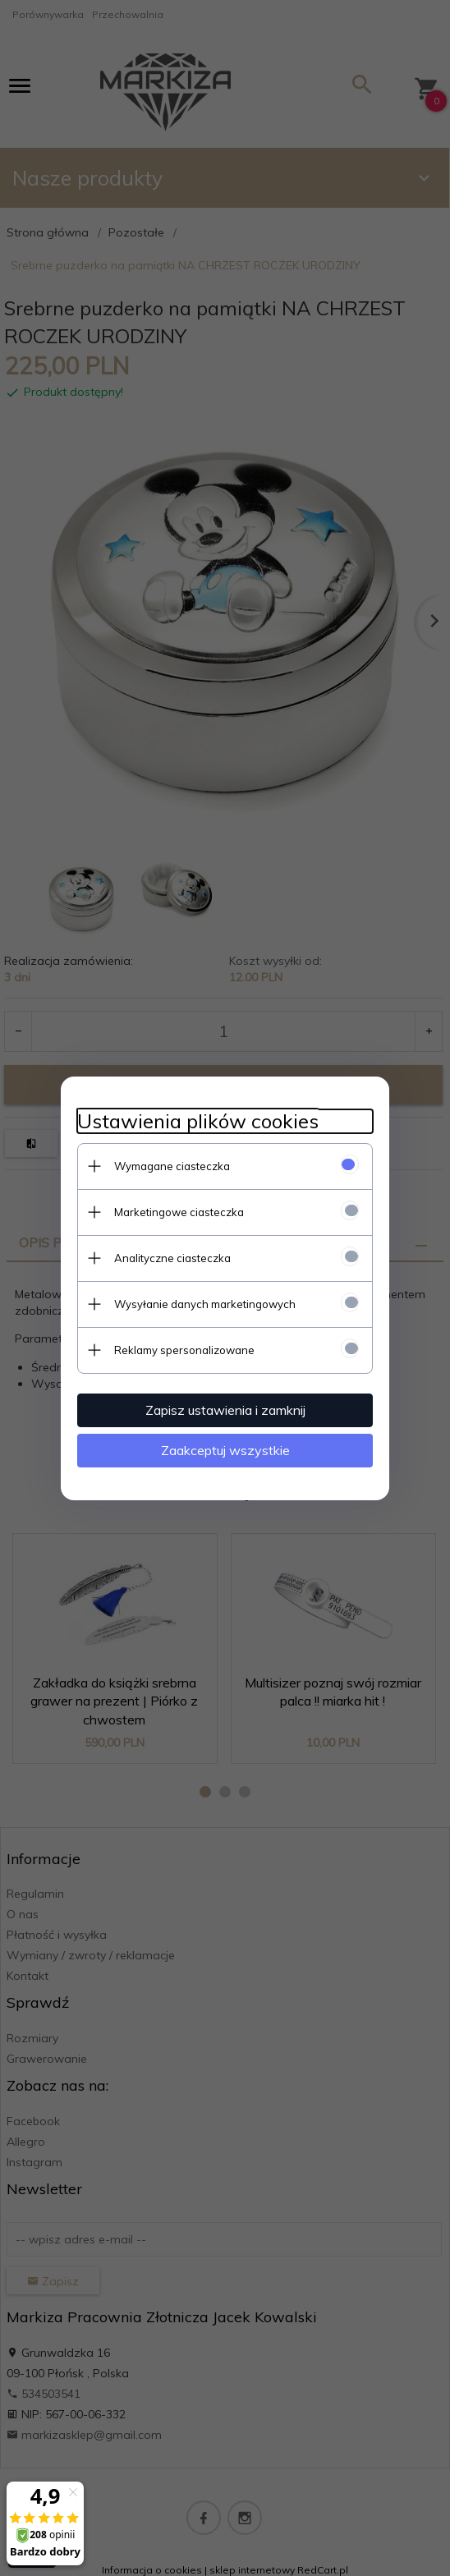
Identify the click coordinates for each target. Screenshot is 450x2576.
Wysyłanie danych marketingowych (205, 1304)
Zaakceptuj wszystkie (225, 1450)
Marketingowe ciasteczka (179, 1212)
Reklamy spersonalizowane (184, 1350)
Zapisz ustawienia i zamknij (225, 1410)
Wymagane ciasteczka (172, 1166)
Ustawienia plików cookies (198, 1121)
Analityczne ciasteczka (172, 1258)
